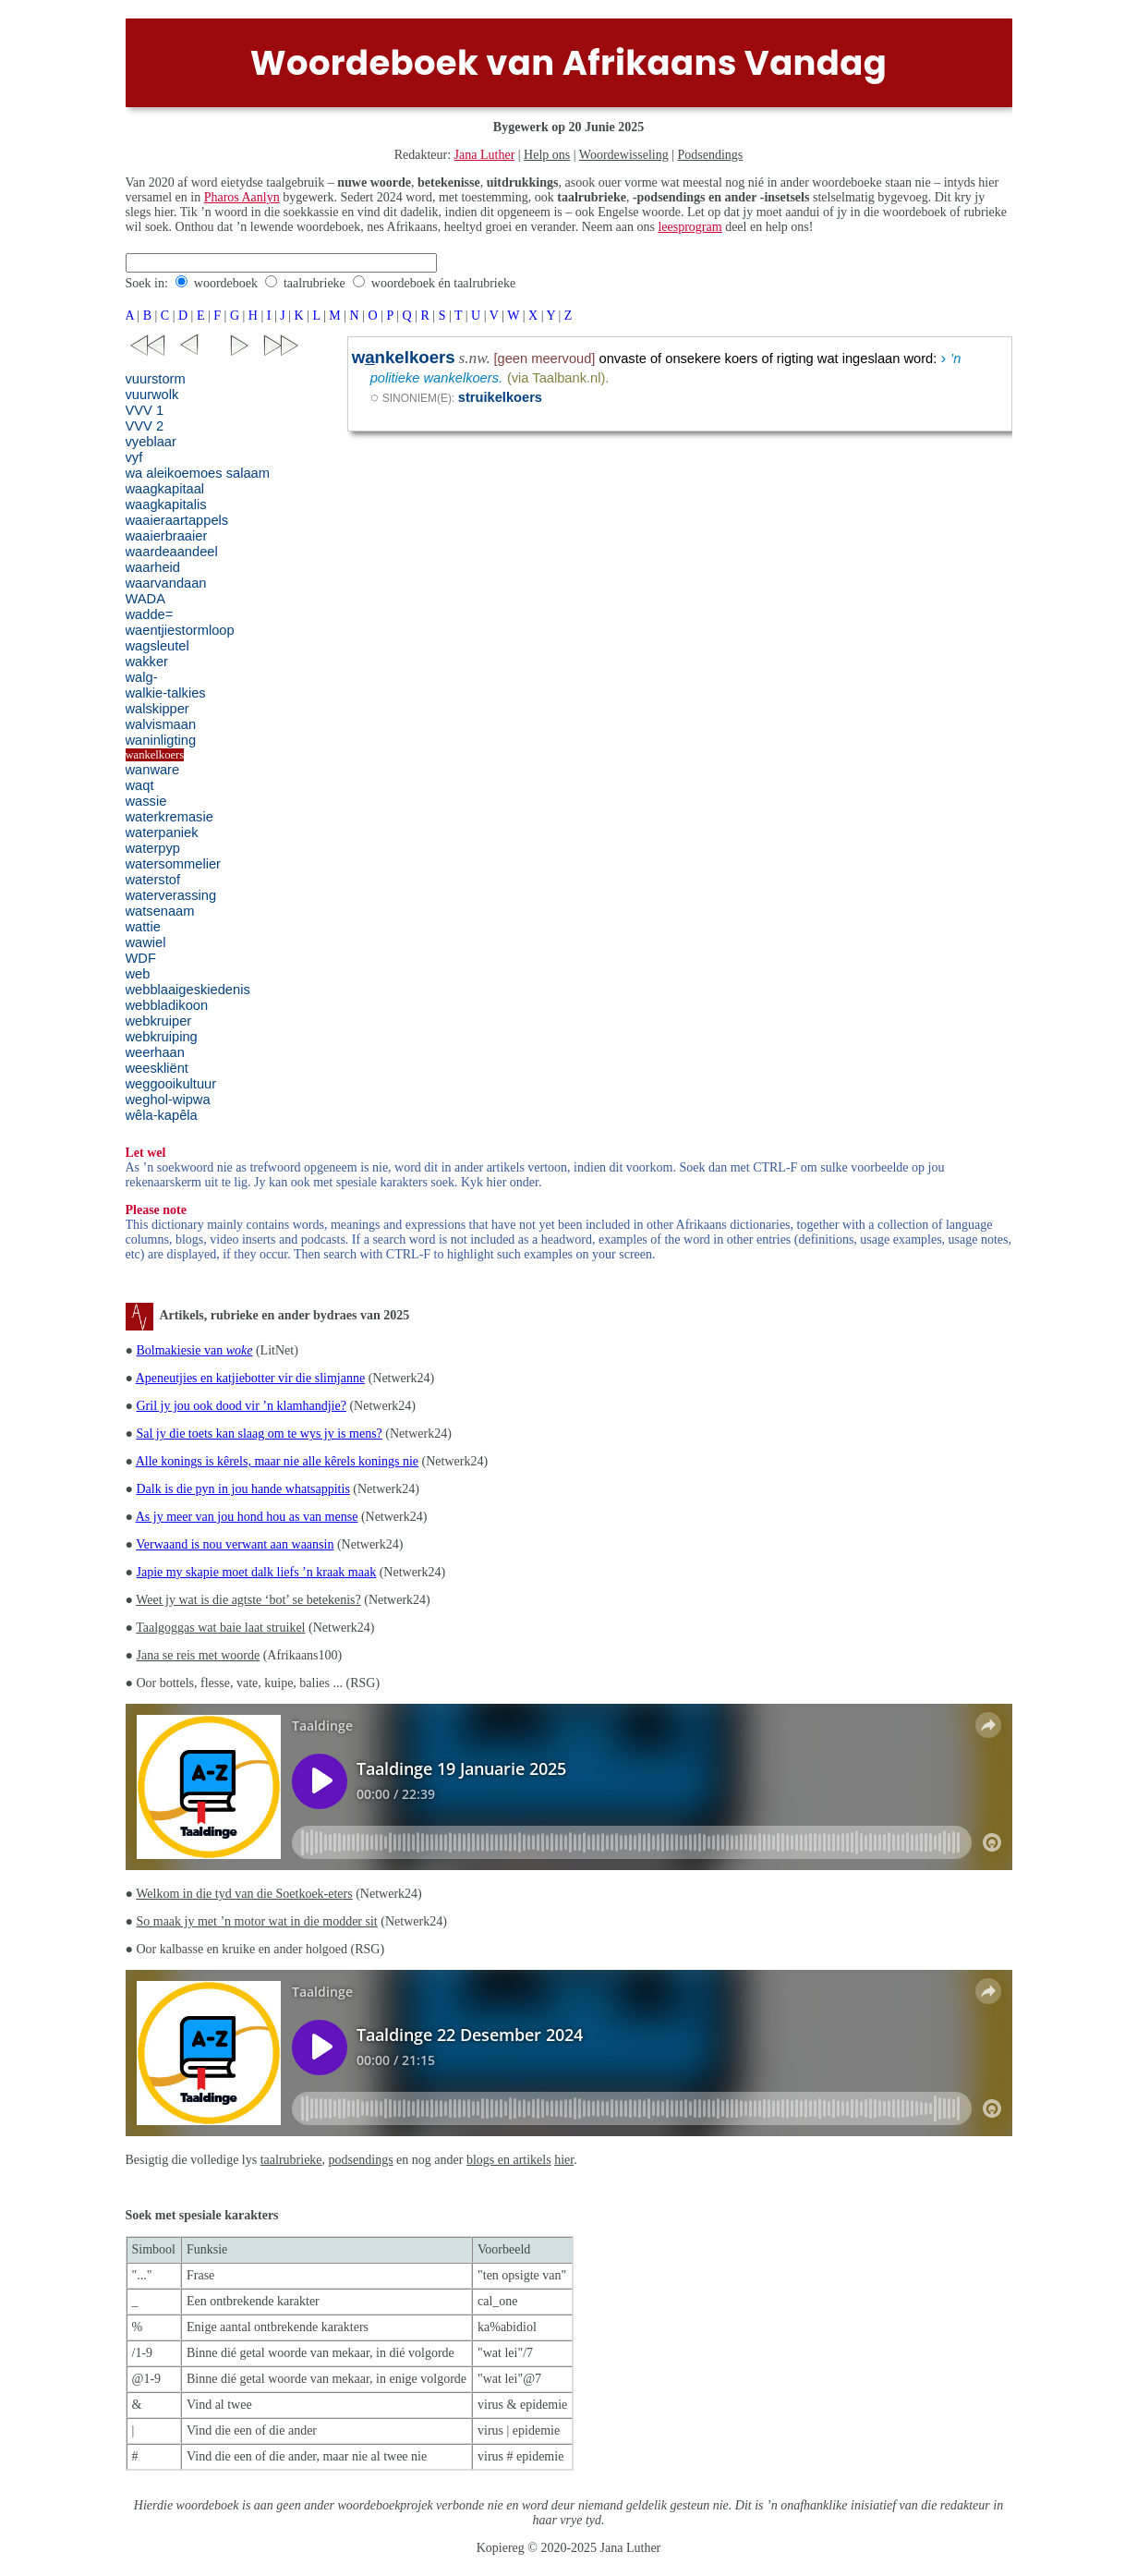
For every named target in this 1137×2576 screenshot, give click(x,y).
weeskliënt (157, 1068)
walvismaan (161, 724)
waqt (140, 785)
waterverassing (171, 895)
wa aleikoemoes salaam (198, 473)
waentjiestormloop (180, 630)
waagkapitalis (166, 504)
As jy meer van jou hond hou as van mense (247, 1517)
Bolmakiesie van (194, 1350)
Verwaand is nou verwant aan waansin (234, 1544)
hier (564, 2160)
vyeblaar (151, 441)
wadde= (150, 614)
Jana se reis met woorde (198, 1655)
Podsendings (711, 155)
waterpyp (153, 848)
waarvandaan (166, 583)
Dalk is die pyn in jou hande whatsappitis (242, 1489)
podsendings (361, 2160)
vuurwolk (152, 394)
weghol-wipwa (168, 1099)
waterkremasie (169, 816)
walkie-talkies (166, 693)
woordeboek (226, 283)
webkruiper (159, 1021)
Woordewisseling (624, 155)
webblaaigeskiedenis (188, 989)
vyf (134, 457)
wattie (143, 926)
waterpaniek (162, 832)
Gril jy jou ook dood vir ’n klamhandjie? (240, 1406)
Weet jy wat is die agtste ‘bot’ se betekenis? (248, 1600)
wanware (153, 769)
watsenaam (160, 911)
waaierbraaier (167, 536)
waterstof (153, 879)
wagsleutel (157, 645)
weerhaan (155, 1052)
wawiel (146, 942)
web (138, 973)
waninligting (161, 740)
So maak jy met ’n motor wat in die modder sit (256, 1921)
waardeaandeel (172, 551)
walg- (142, 677)
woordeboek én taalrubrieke (443, 283)
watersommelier (173, 864)
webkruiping (162, 1036)
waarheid (153, 567)
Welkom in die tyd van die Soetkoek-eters (244, 1894)
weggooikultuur (171, 1083)
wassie (146, 801)
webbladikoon (167, 1005)
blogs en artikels (508, 2160)
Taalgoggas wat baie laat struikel (220, 1627)
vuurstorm (156, 378)
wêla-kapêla (162, 1115)
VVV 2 (145, 426)
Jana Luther (484, 155)
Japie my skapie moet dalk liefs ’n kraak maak (256, 1572)
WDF (141, 958)
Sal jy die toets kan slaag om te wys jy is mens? (258, 1433)
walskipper (157, 708)
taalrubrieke (314, 283)
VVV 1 (145, 410)
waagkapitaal (165, 488)
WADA (145, 598)
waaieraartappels (177, 520)
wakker (147, 661)
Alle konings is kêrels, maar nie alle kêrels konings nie (277, 1461)
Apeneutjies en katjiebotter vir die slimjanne (250, 1378)
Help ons (547, 155)
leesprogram (689, 227)
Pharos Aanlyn (242, 197)
